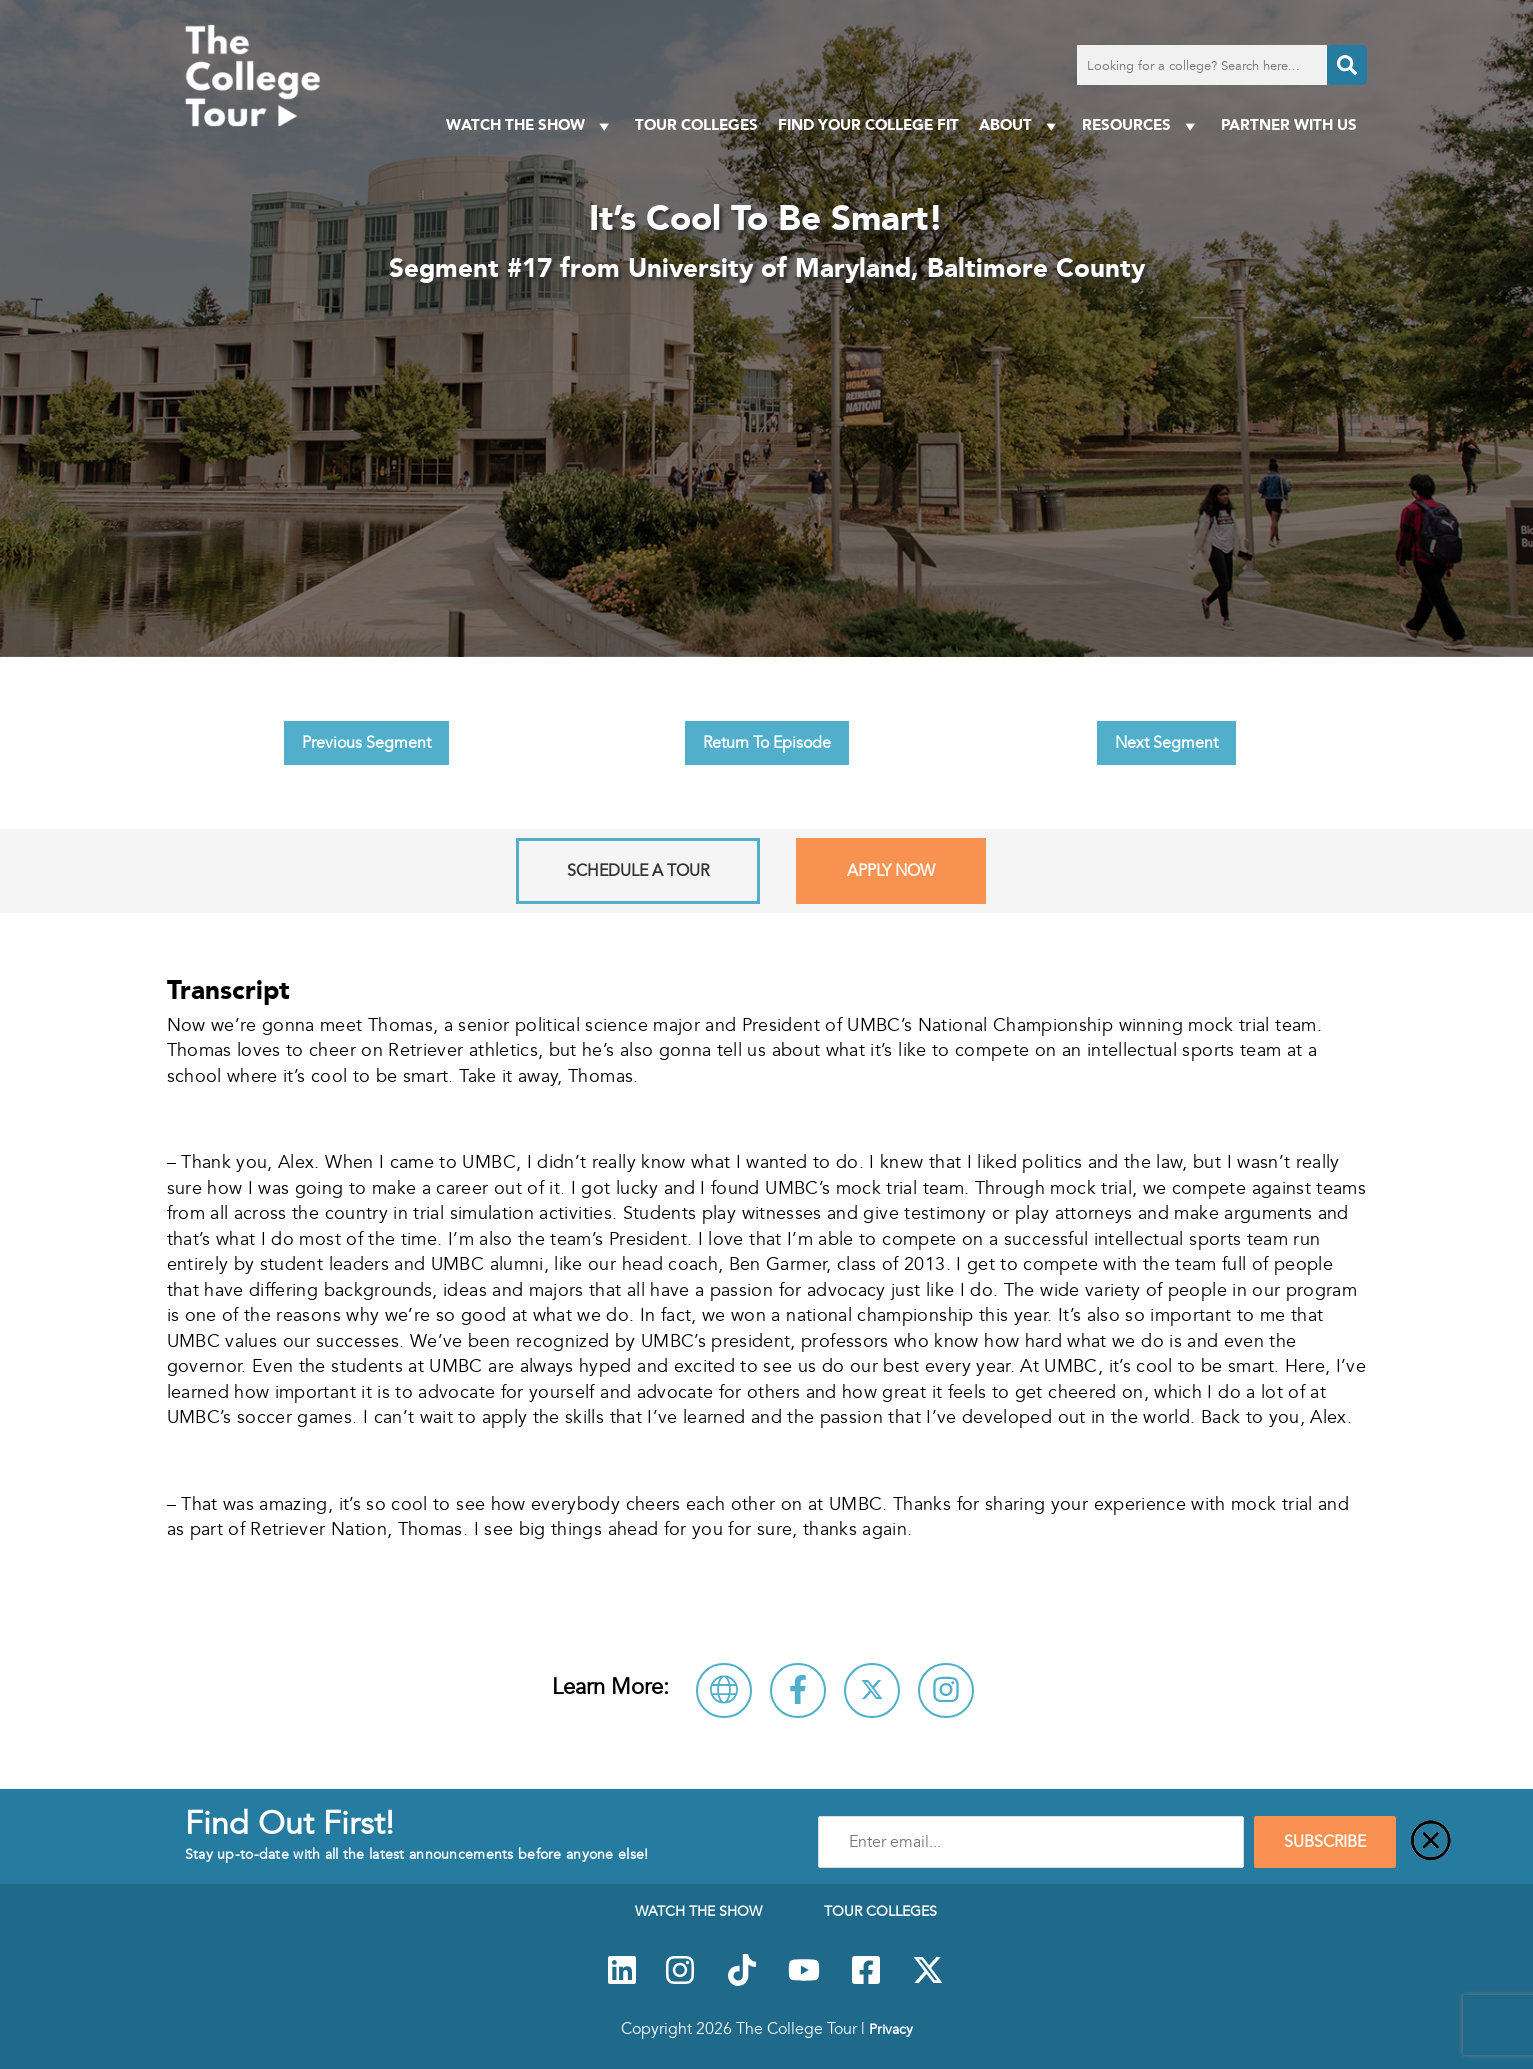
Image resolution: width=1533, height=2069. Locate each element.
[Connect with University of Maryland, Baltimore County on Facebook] (798, 1690)
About (1020, 125)
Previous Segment (366, 743)
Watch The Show (530, 125)
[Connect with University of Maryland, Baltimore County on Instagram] (946, 1690)
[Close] (1431, 1842)
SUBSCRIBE (1325, 1842)
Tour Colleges (696, 124)
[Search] (1347, 65)
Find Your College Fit (868, 124)
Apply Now (891, 871)
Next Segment (1166, 743)
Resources (1141, 125)
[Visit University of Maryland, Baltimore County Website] (724, 1690)
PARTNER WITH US (1289, 124)
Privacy (891, 2029)
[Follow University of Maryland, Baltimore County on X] (872, 1690)
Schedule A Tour (638, 871)
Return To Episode (767, 743)
